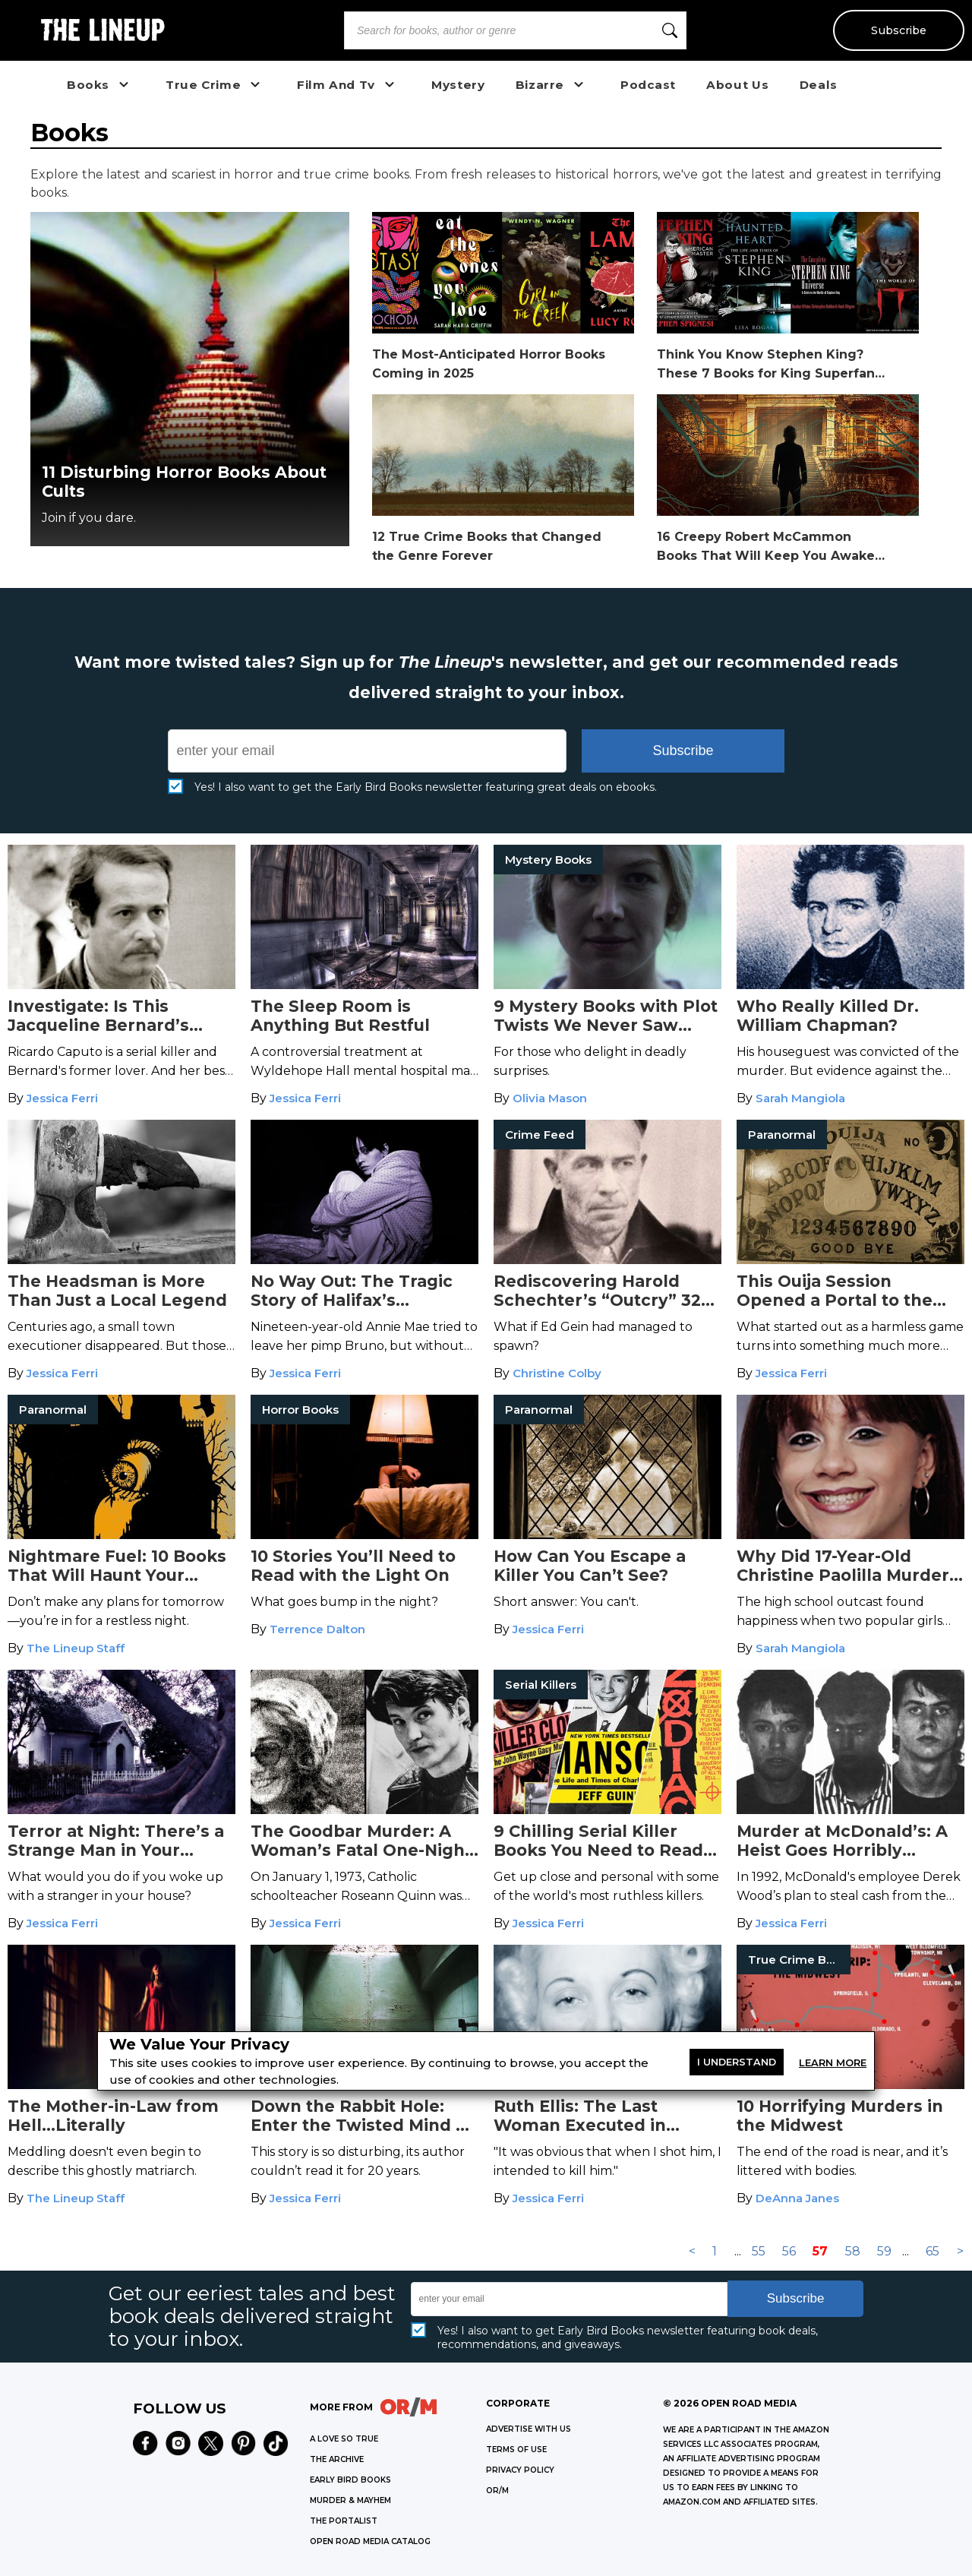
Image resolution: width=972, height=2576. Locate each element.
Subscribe (897, 30)
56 (789, 2251)
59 (884, 2251)
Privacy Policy (520, 2470)
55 (758, 2251)
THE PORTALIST (343, 2521)
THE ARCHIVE (337, 2459)
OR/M (497, 2490)
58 (852, 2251)
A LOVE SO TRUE (344, 2439)
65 (932, 2251)
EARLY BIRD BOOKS (350, 2480)
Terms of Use (516, 2449)
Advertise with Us (528, 2429)
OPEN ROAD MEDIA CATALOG (370, 2541)
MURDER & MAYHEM (350, 2500)
